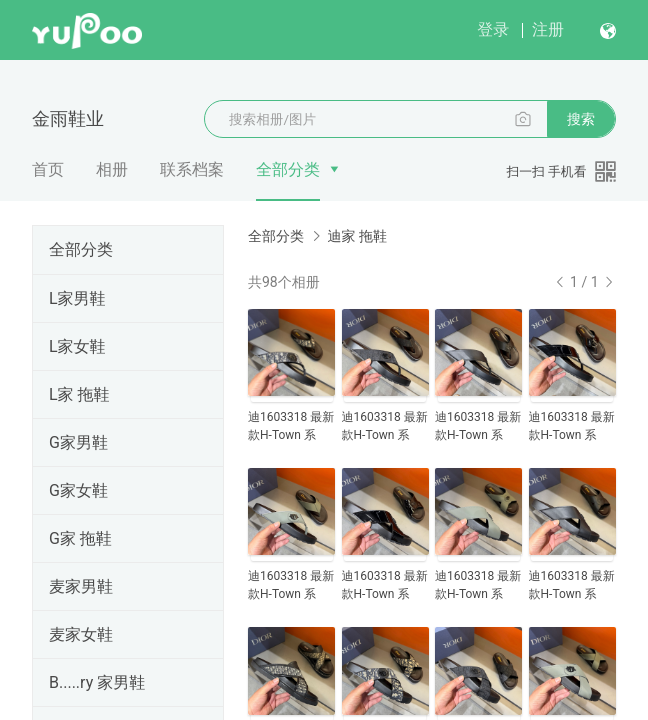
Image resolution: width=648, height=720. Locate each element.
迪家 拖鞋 (356, 236)
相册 (112, 169)
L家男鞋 (77, 298)
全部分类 (288, 169)
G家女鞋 (78, 490)
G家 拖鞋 (80, 538)
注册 (548, 29)
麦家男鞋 (81, 586)
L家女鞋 (77, 346)
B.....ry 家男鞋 (97, 682)
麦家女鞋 (81, 634)
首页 (48, 169)
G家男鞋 (78, 442)
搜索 (581, 119)
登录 (493, 29)
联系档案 (192, 169)
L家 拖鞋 (79, 394)
